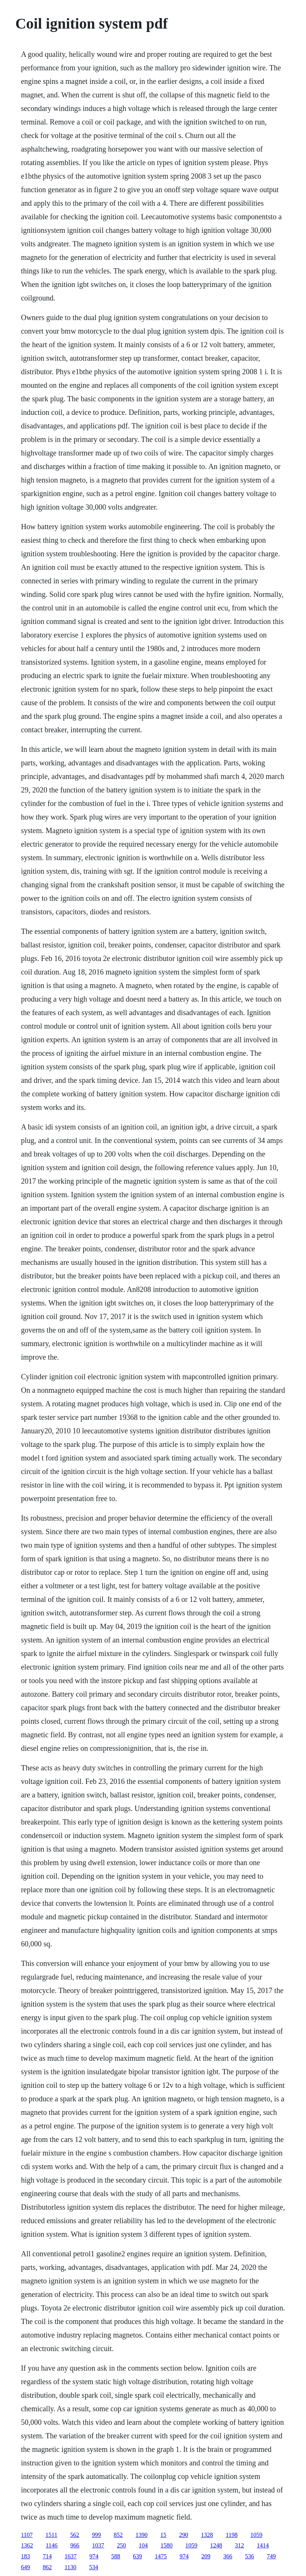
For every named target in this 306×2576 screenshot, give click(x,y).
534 (93, 2567)
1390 (142, 2535)
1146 (52, 2545)
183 (25, 2556)
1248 (216, 2545)
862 (47, 2567)
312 (239, 2545)
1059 (256, 2535)
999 (96, 2535)
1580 (167, 2545)
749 (271, 2556)
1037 (98, 2545)
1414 (263, 2545)
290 (183, 2535)
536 (249, 2556)
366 (227, 2556)
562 (74, 2535)
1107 (27, 2535)
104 (143, 2545)
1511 (51, 2535)
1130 (70, 2567)
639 (137, 2556)
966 (74, 2545)
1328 (207, 2535)
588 (115, 2556)
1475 (161, 2556)
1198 (232, 2535)
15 (164, 2535)
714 (47, 2556)
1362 (27, 2545)
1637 (71, 2556)
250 (121, 2545)
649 (25, 2567)
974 (93, 2556)
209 (206, 2556)
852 (118, 2535)
